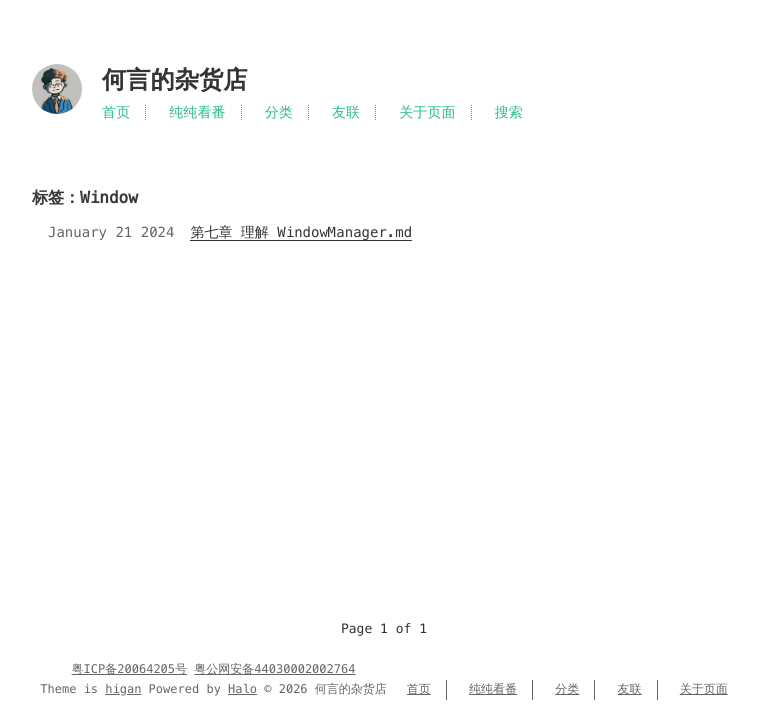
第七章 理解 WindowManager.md (301, 232)
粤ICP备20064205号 (129, 669)
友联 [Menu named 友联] (346, 112)
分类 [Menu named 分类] (279, 112)
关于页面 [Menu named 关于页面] (427, 112)
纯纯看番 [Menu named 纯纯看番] (197, 112)
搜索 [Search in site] (509, 112)
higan (123, 689)
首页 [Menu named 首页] (116, 112)
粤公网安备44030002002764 (274, 669)
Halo (242, 689)
